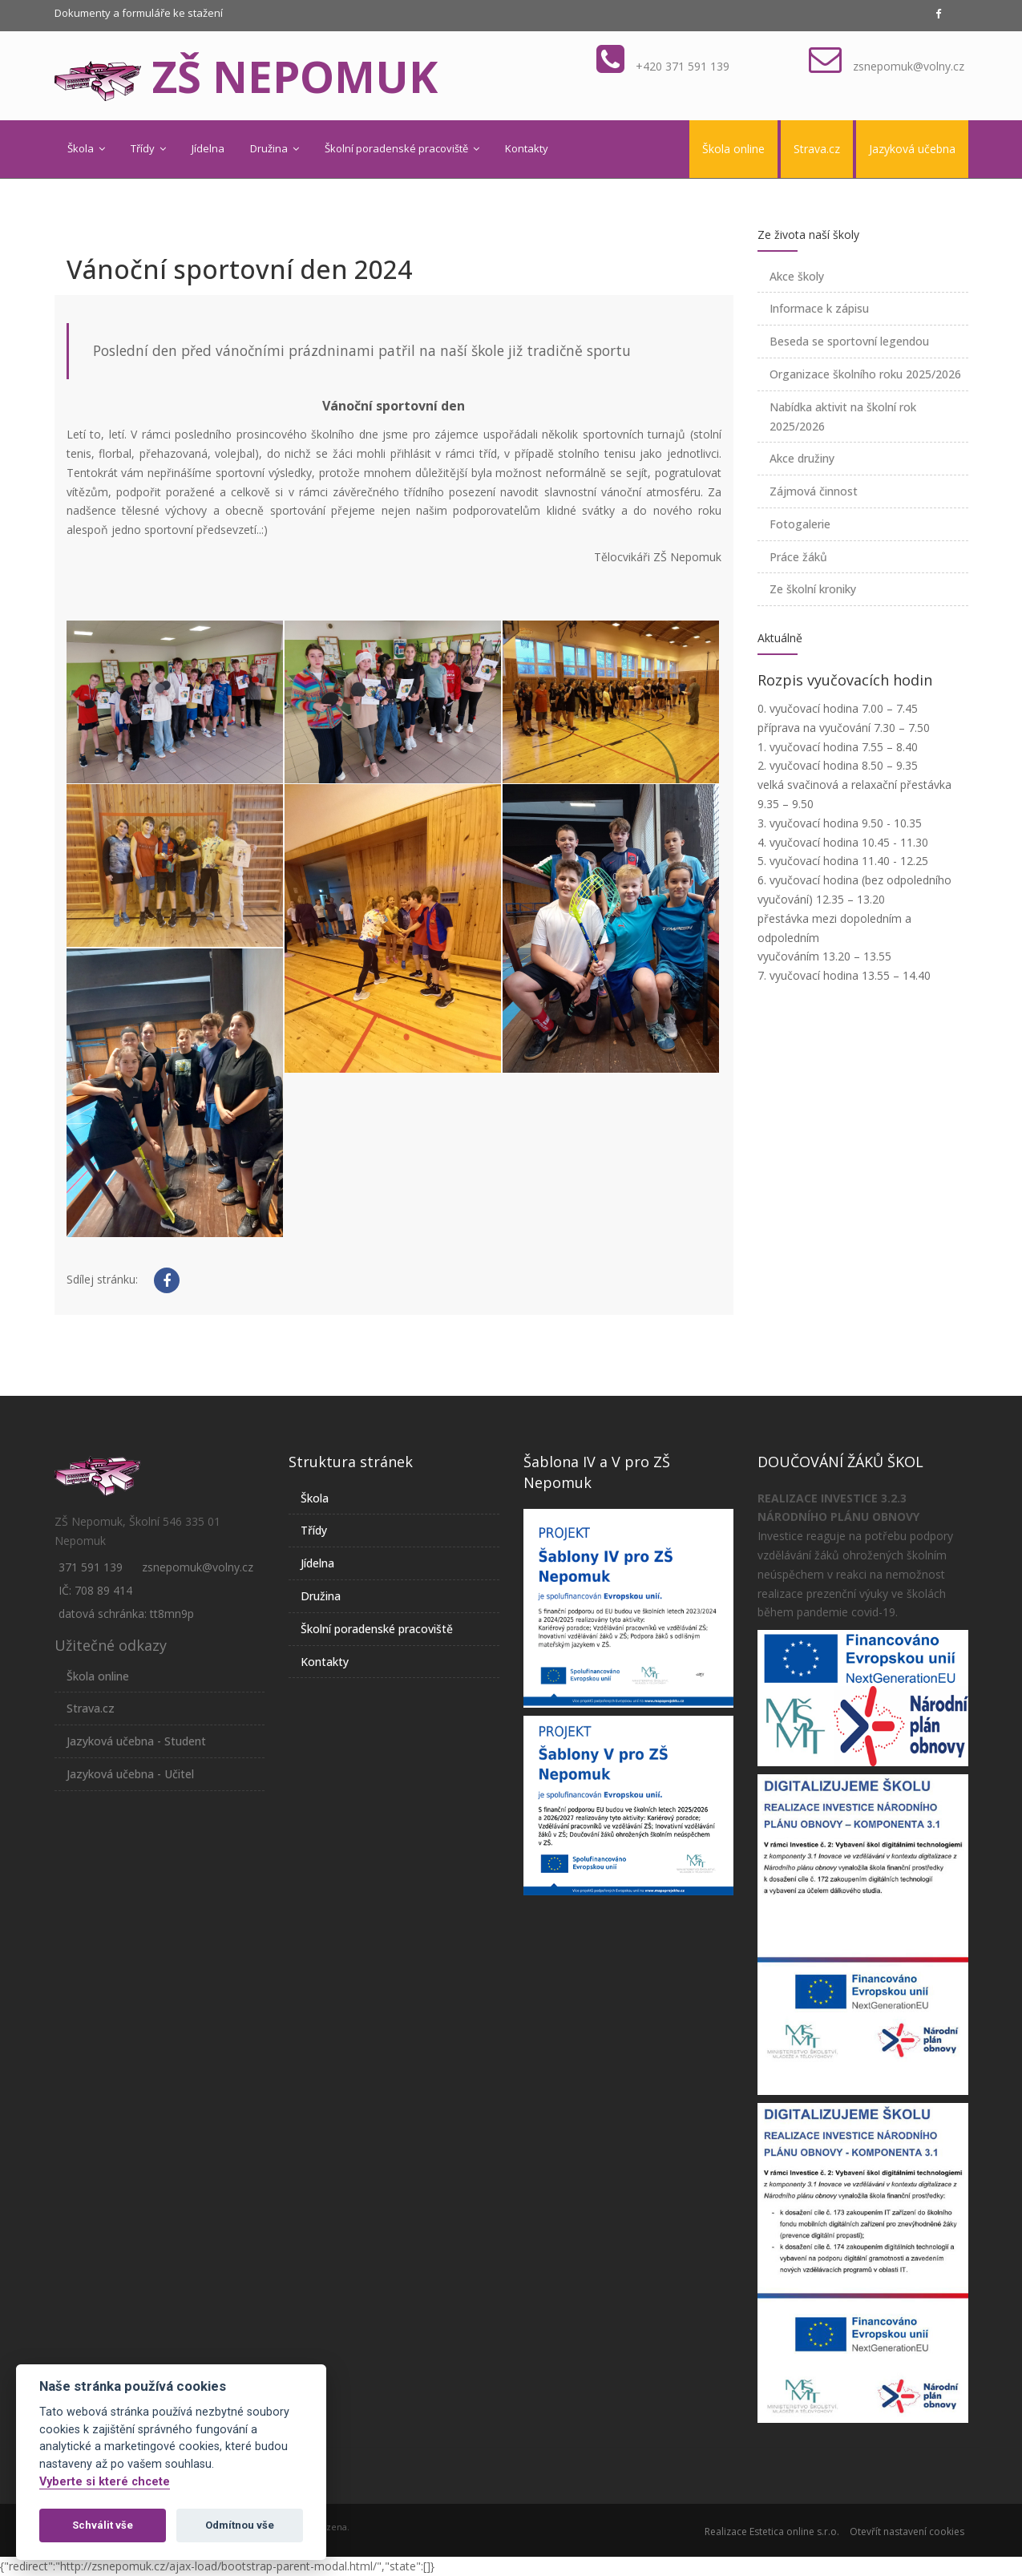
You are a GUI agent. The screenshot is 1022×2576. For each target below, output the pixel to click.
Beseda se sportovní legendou (849, 341)
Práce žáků (798, 556)
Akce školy (797, 276)
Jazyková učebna (912, 148)
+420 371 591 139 (682, 66)
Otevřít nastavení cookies (907, 2531)
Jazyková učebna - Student (136, 1741)
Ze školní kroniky (813, 588)
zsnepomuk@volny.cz (908, 66)
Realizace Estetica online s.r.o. (772, 2531)
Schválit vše (102, 2525)
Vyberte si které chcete (104, 2482)
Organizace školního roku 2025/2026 (865, 374)
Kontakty (526, 148)
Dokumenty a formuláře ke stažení (139, 13)
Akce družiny (802, 458)
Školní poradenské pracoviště (402, 148)
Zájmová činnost (814, 491)
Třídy (148, 148)
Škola (86, 148)
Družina (274, 148)
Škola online (733, 148)
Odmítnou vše (239, 2525)
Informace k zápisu (819, 308)
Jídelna (208, 148)
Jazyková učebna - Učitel (130, 1773)
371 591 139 (91, 1567)
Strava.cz (817, 148)
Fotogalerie (800, 524)
